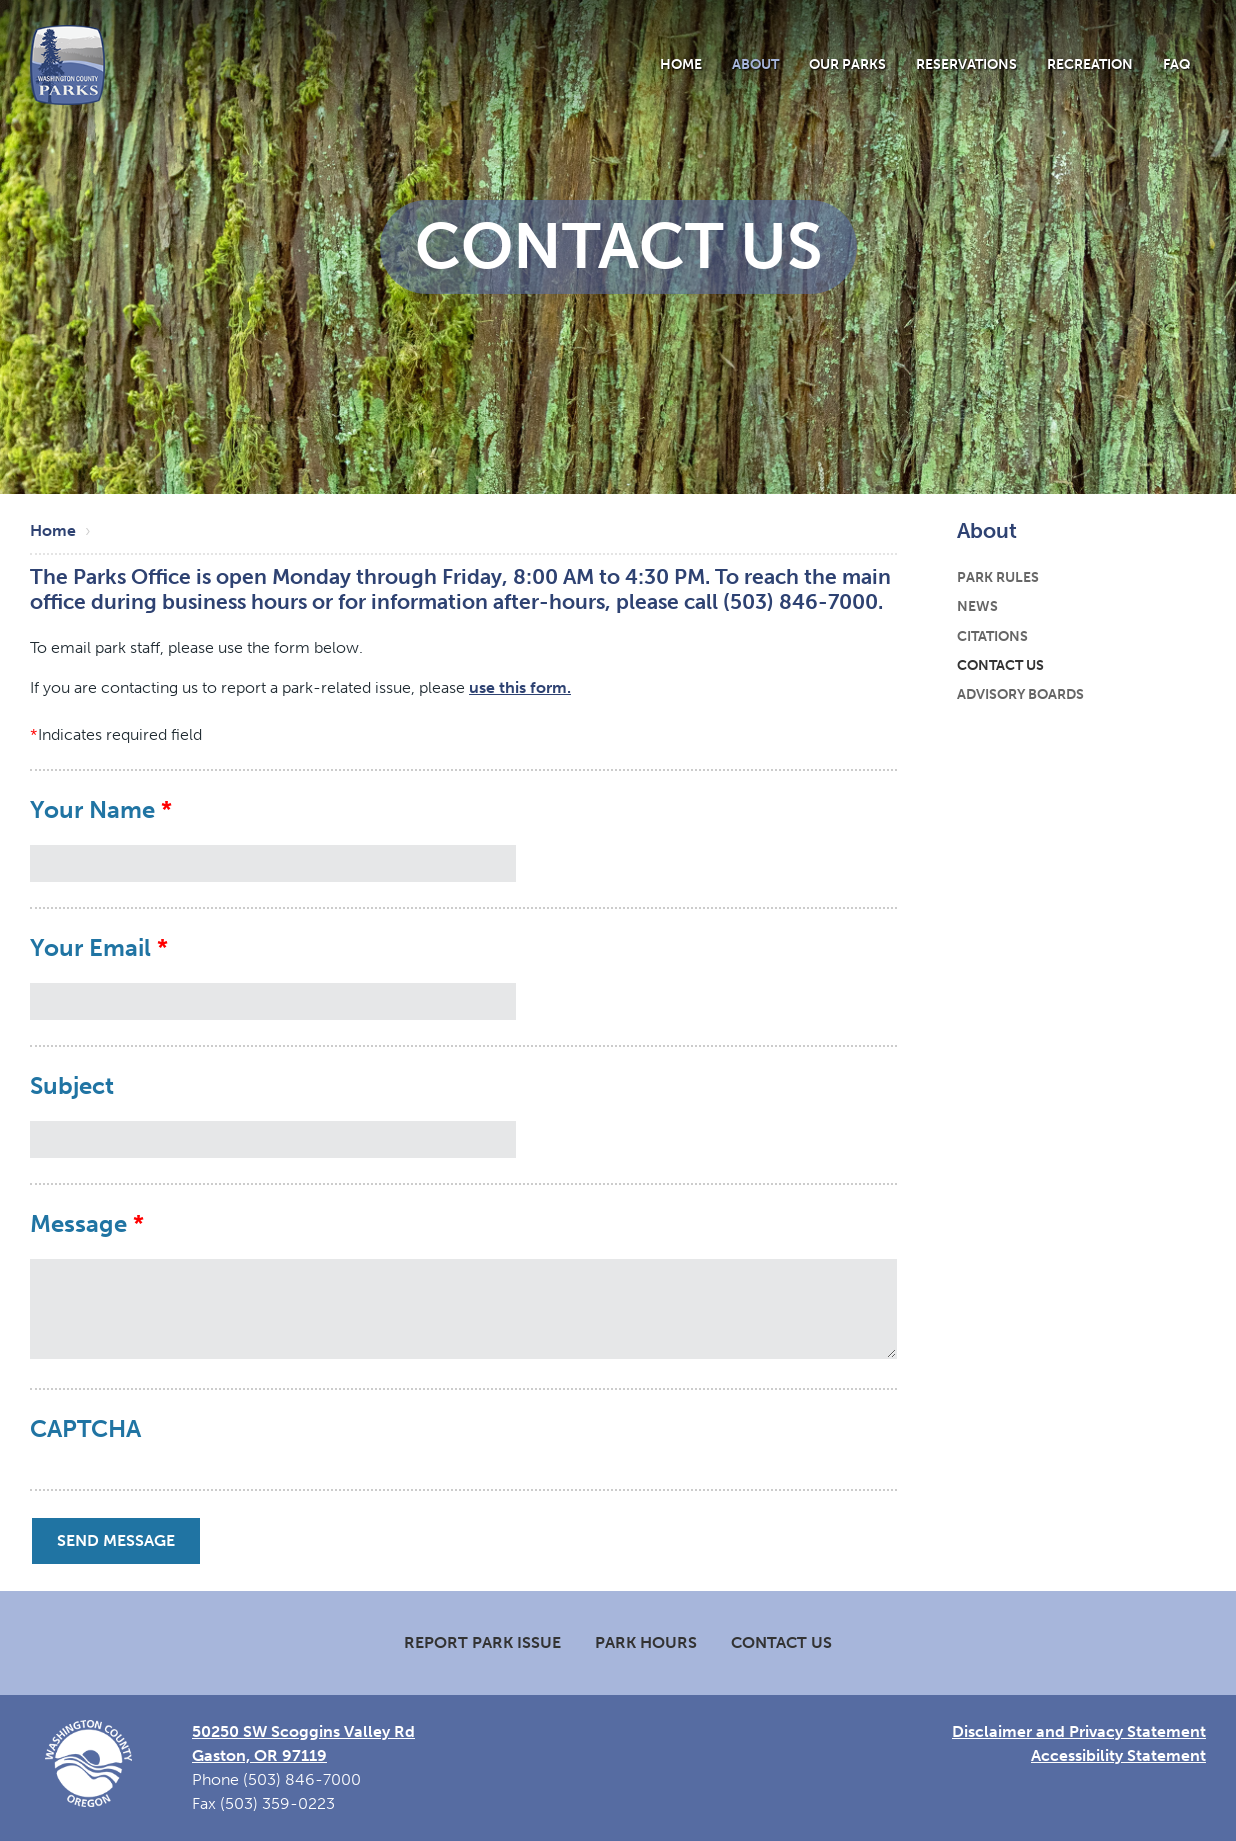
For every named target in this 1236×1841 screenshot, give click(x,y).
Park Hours (646, 1642)
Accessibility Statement (1118, 1755)
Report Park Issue (482, 1642)
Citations (992, 636)
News (977, 606)
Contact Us (1000, 665)
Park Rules (998, 577)
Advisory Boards (1020, 694)
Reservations (966, 64)
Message (78, 1224)
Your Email (90, 948)
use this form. (520, 687)
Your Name (92, 810)
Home (681, 64)
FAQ (1177, 64)
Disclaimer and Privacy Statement (1079, 1731)
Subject (72, 1086)
